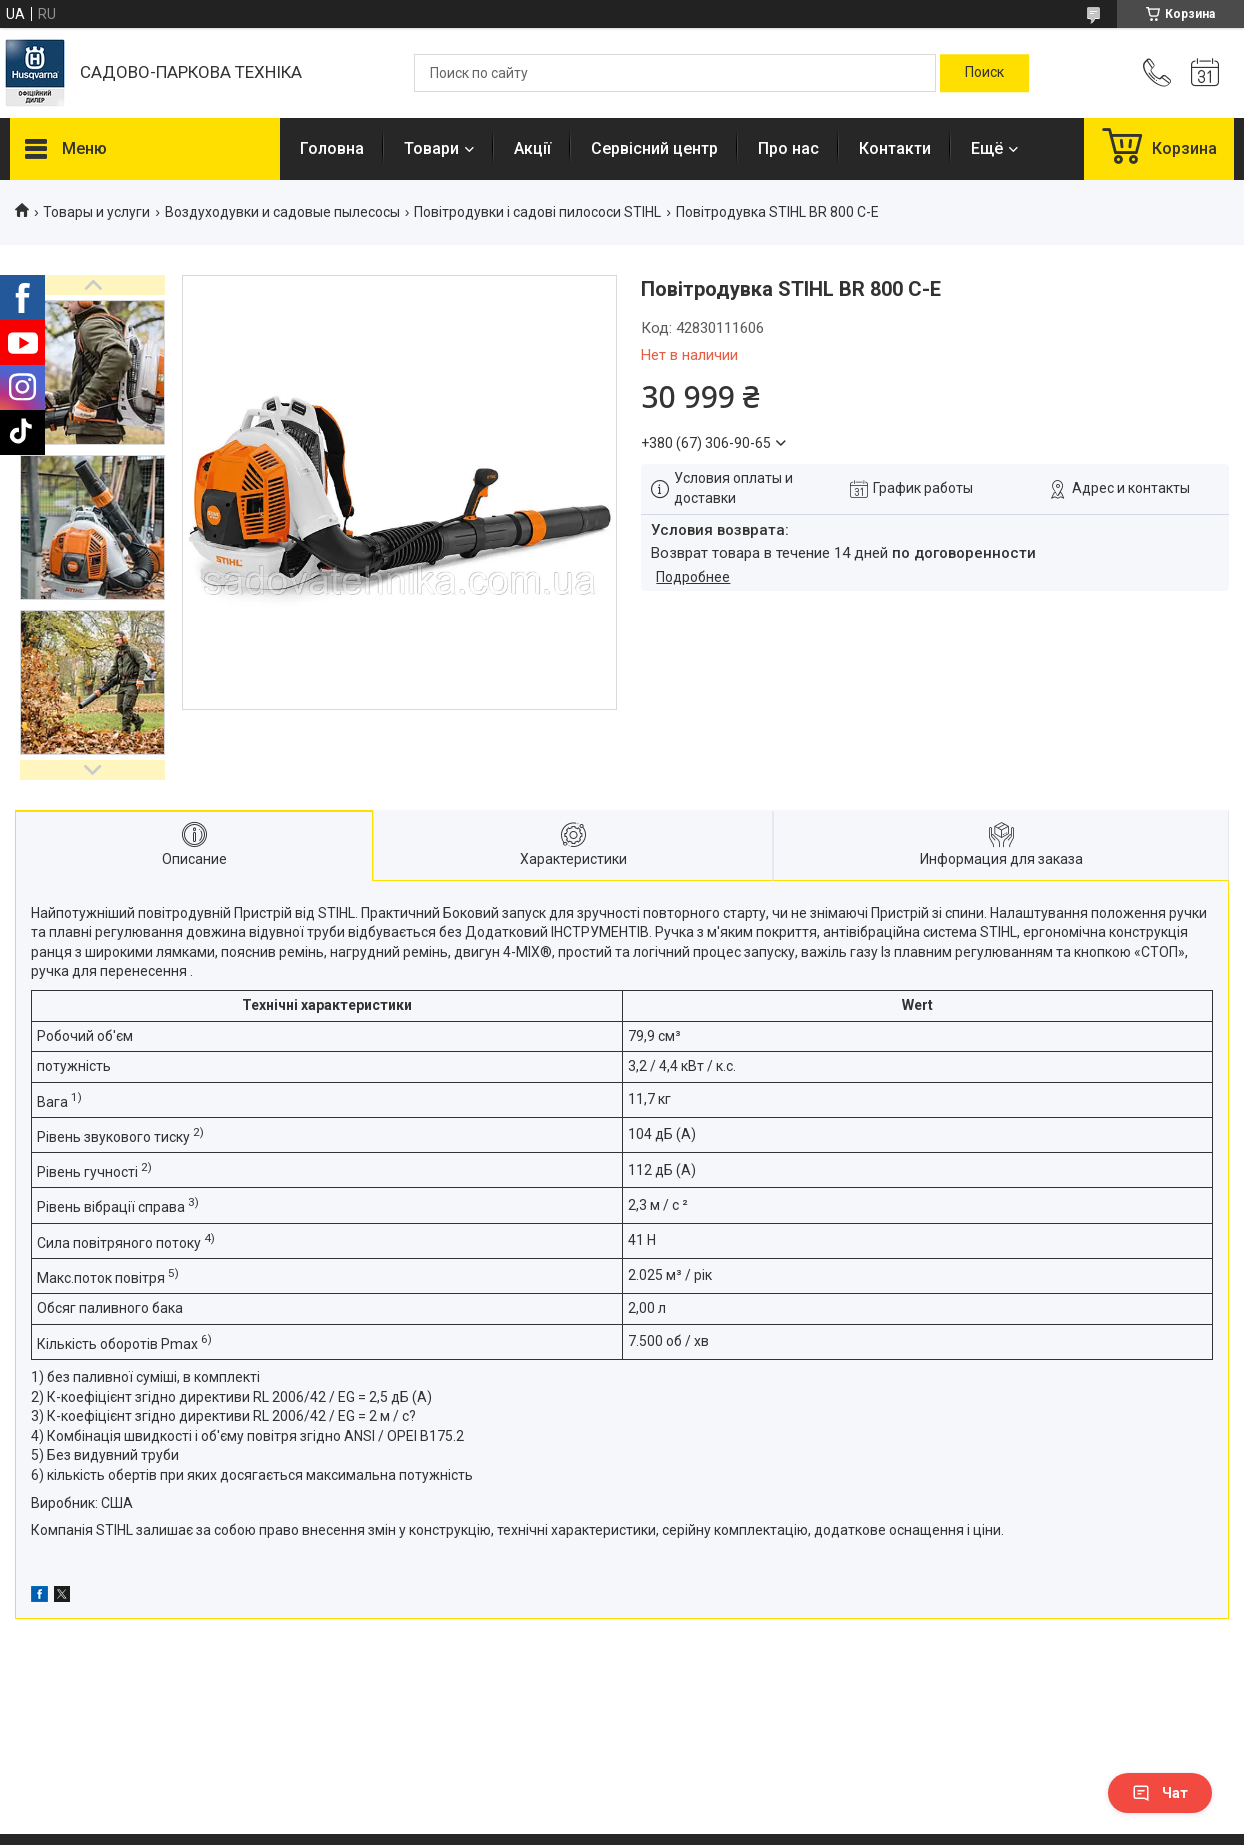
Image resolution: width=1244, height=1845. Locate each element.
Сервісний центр (654, 148)
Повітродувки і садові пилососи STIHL (537, 212)
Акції (532, 148)
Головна (332, 148)
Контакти (895, 148)
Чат (1160, 1793)
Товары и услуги (96, 212)
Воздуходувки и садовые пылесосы (282, 212)
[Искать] (984, 73)
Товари (431, 148)
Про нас (788, 148)
